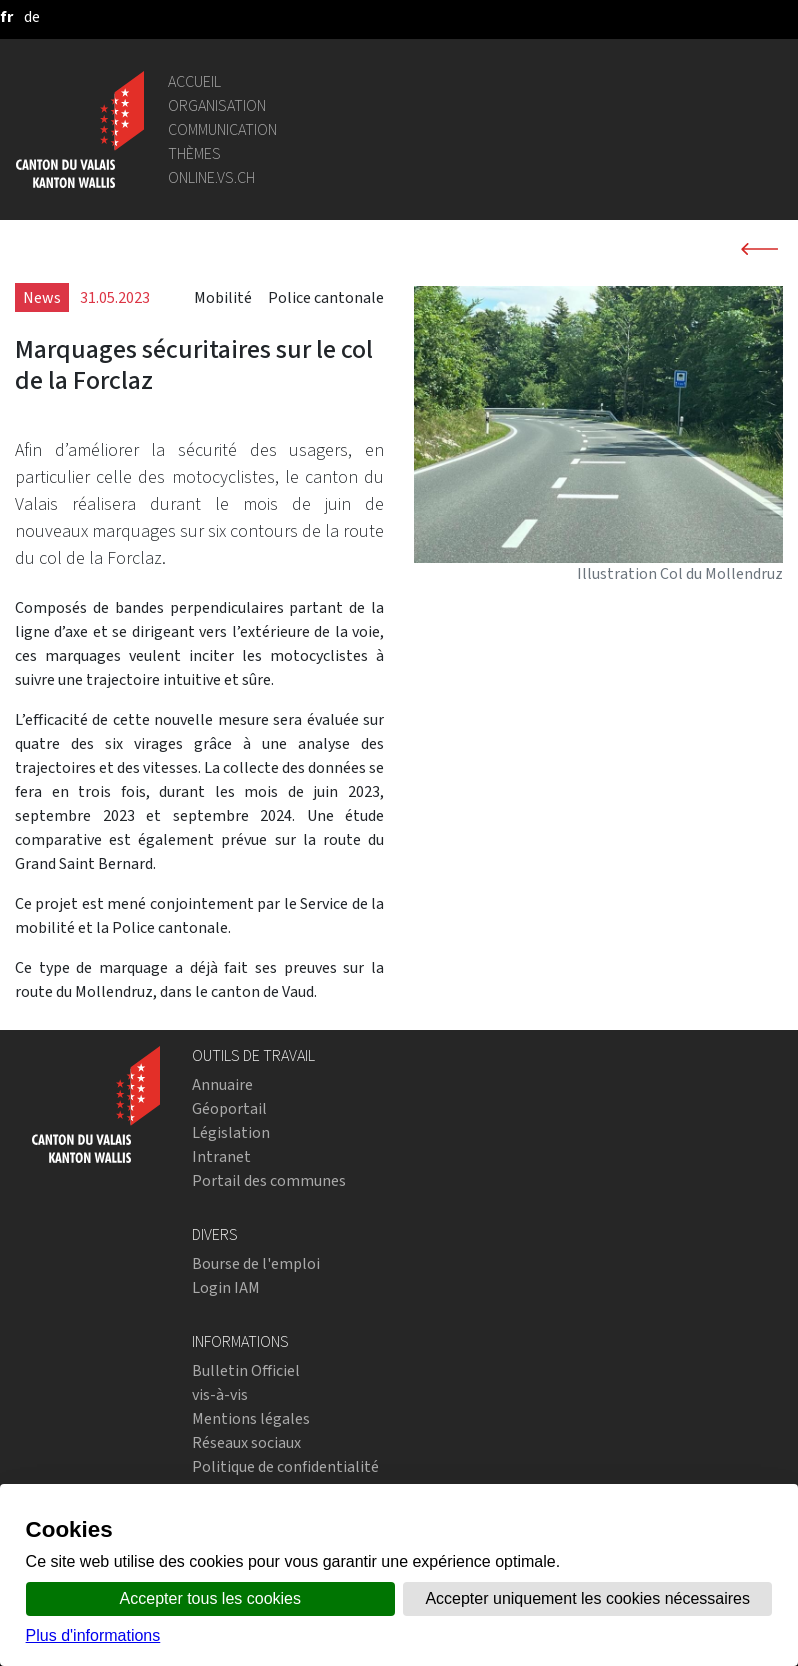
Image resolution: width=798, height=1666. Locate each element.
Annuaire (222, 1084)
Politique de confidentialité (285, 1466)
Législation (231, 1132)
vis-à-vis (220, 1394)
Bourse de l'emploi (256, 1263)
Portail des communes (269, 1180)
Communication (222, 129)
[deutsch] (32, 16)
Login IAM (226, 1287)
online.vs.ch (211, 177)
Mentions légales (251, 1418)
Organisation (217, 105)
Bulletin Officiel (246, 1370)
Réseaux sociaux (246, 1442)
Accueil (194, 81)
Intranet (221, 1156)
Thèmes (194, 153)
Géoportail (229, 1108)
